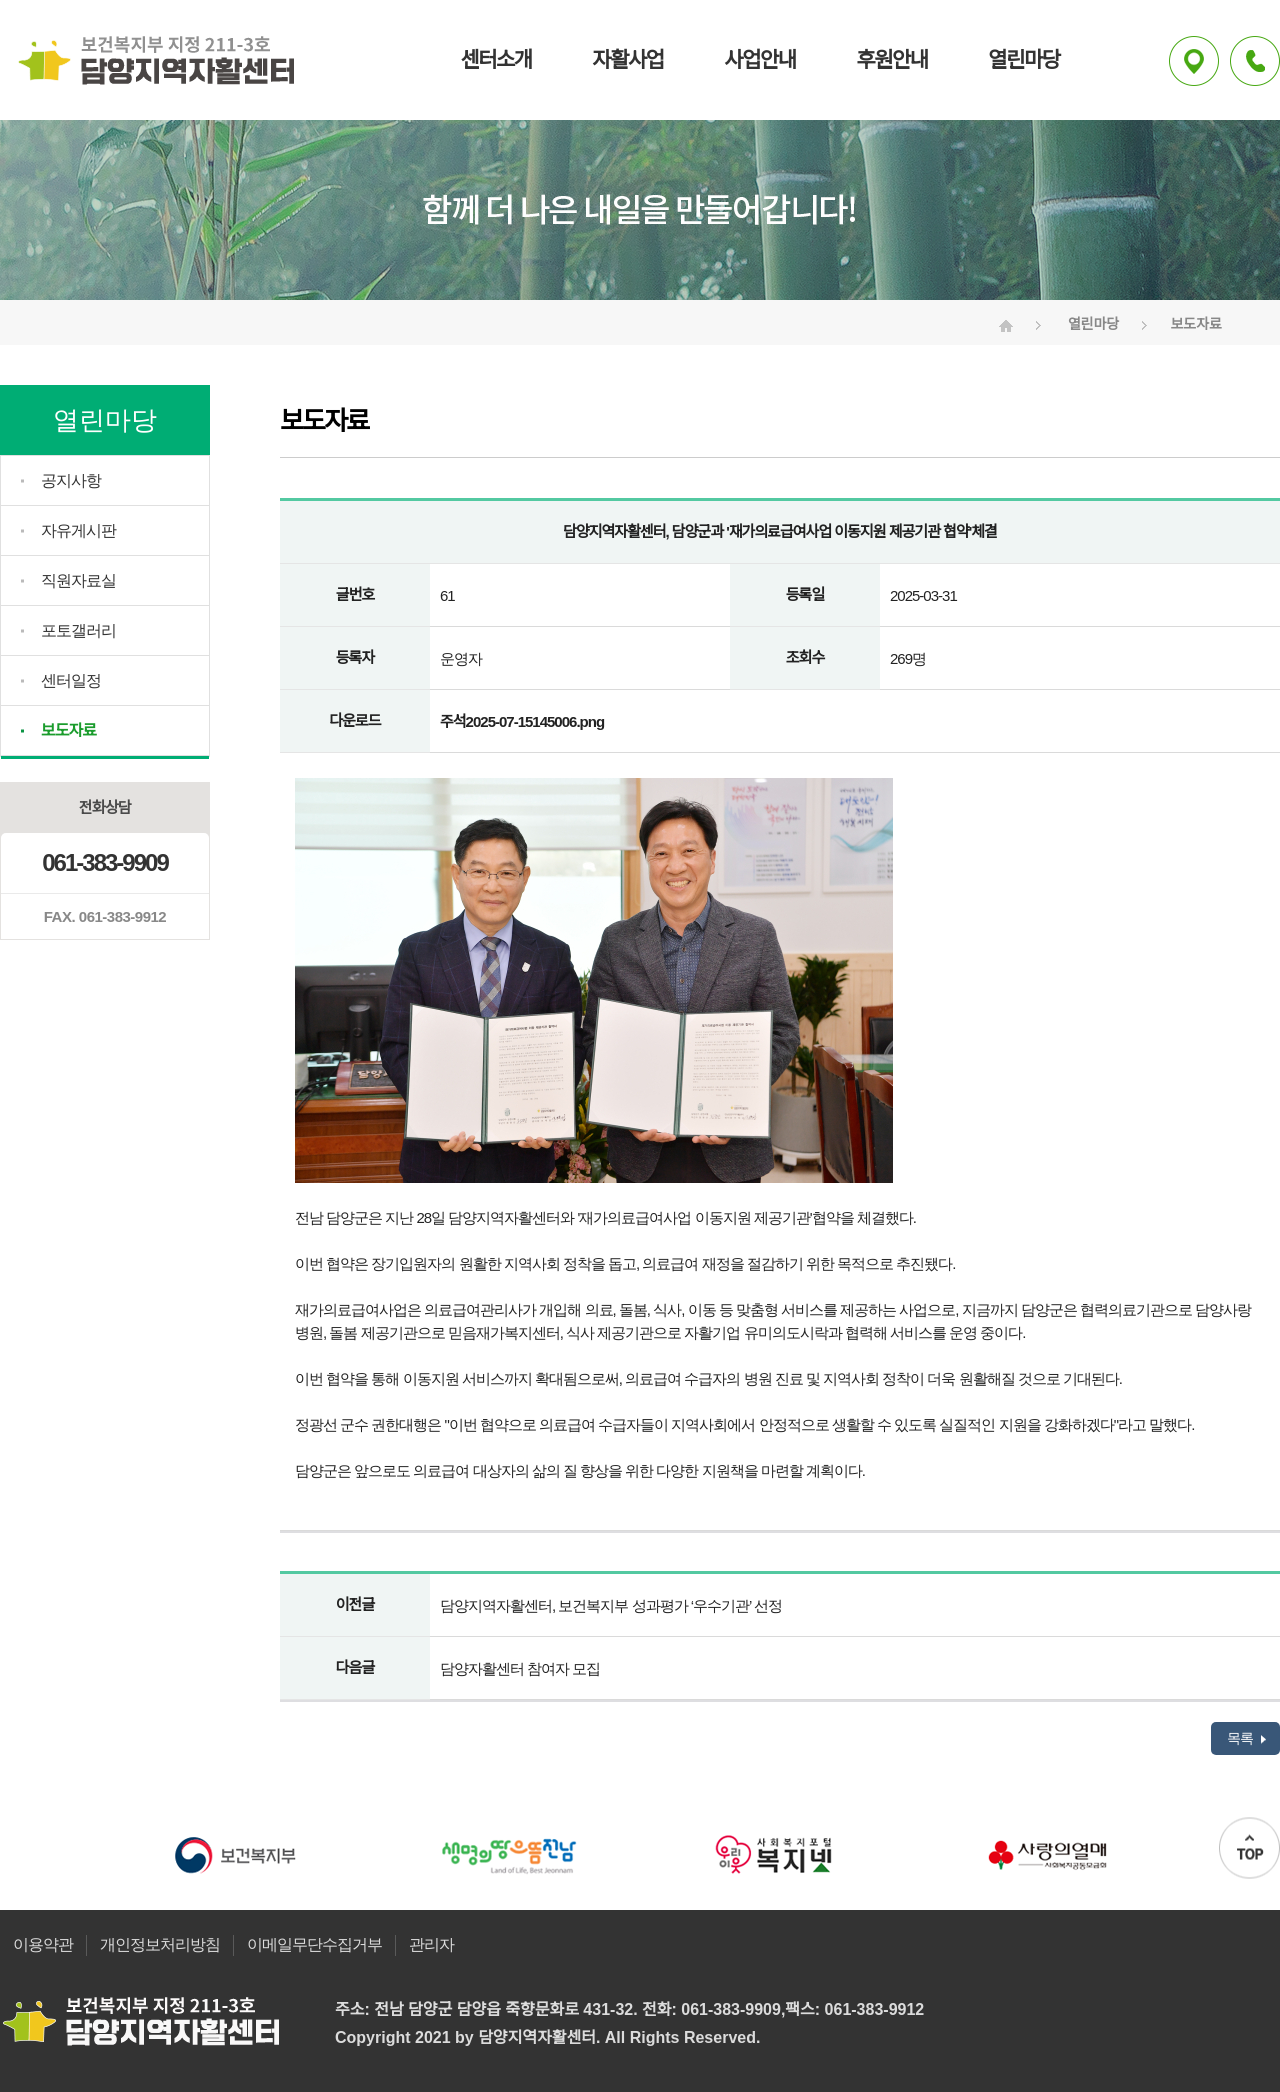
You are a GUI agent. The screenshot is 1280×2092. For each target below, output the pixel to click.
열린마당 (1023, 59)
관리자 (431, 1944)
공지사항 (71, 480)
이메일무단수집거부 (314, 1944)
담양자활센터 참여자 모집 (520, 1668)
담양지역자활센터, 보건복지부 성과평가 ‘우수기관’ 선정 (611, 1605)
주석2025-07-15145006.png (522, 721)
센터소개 (495, 59)
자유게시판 (78, 530)
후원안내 (891, 59)
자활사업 (627, 59)
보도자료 (68, 730)
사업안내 (759, 59)
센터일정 (71, 680)
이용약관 (43, 1944)
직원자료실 (78, 580)
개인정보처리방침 (160, 1944)
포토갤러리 (78, 630)
